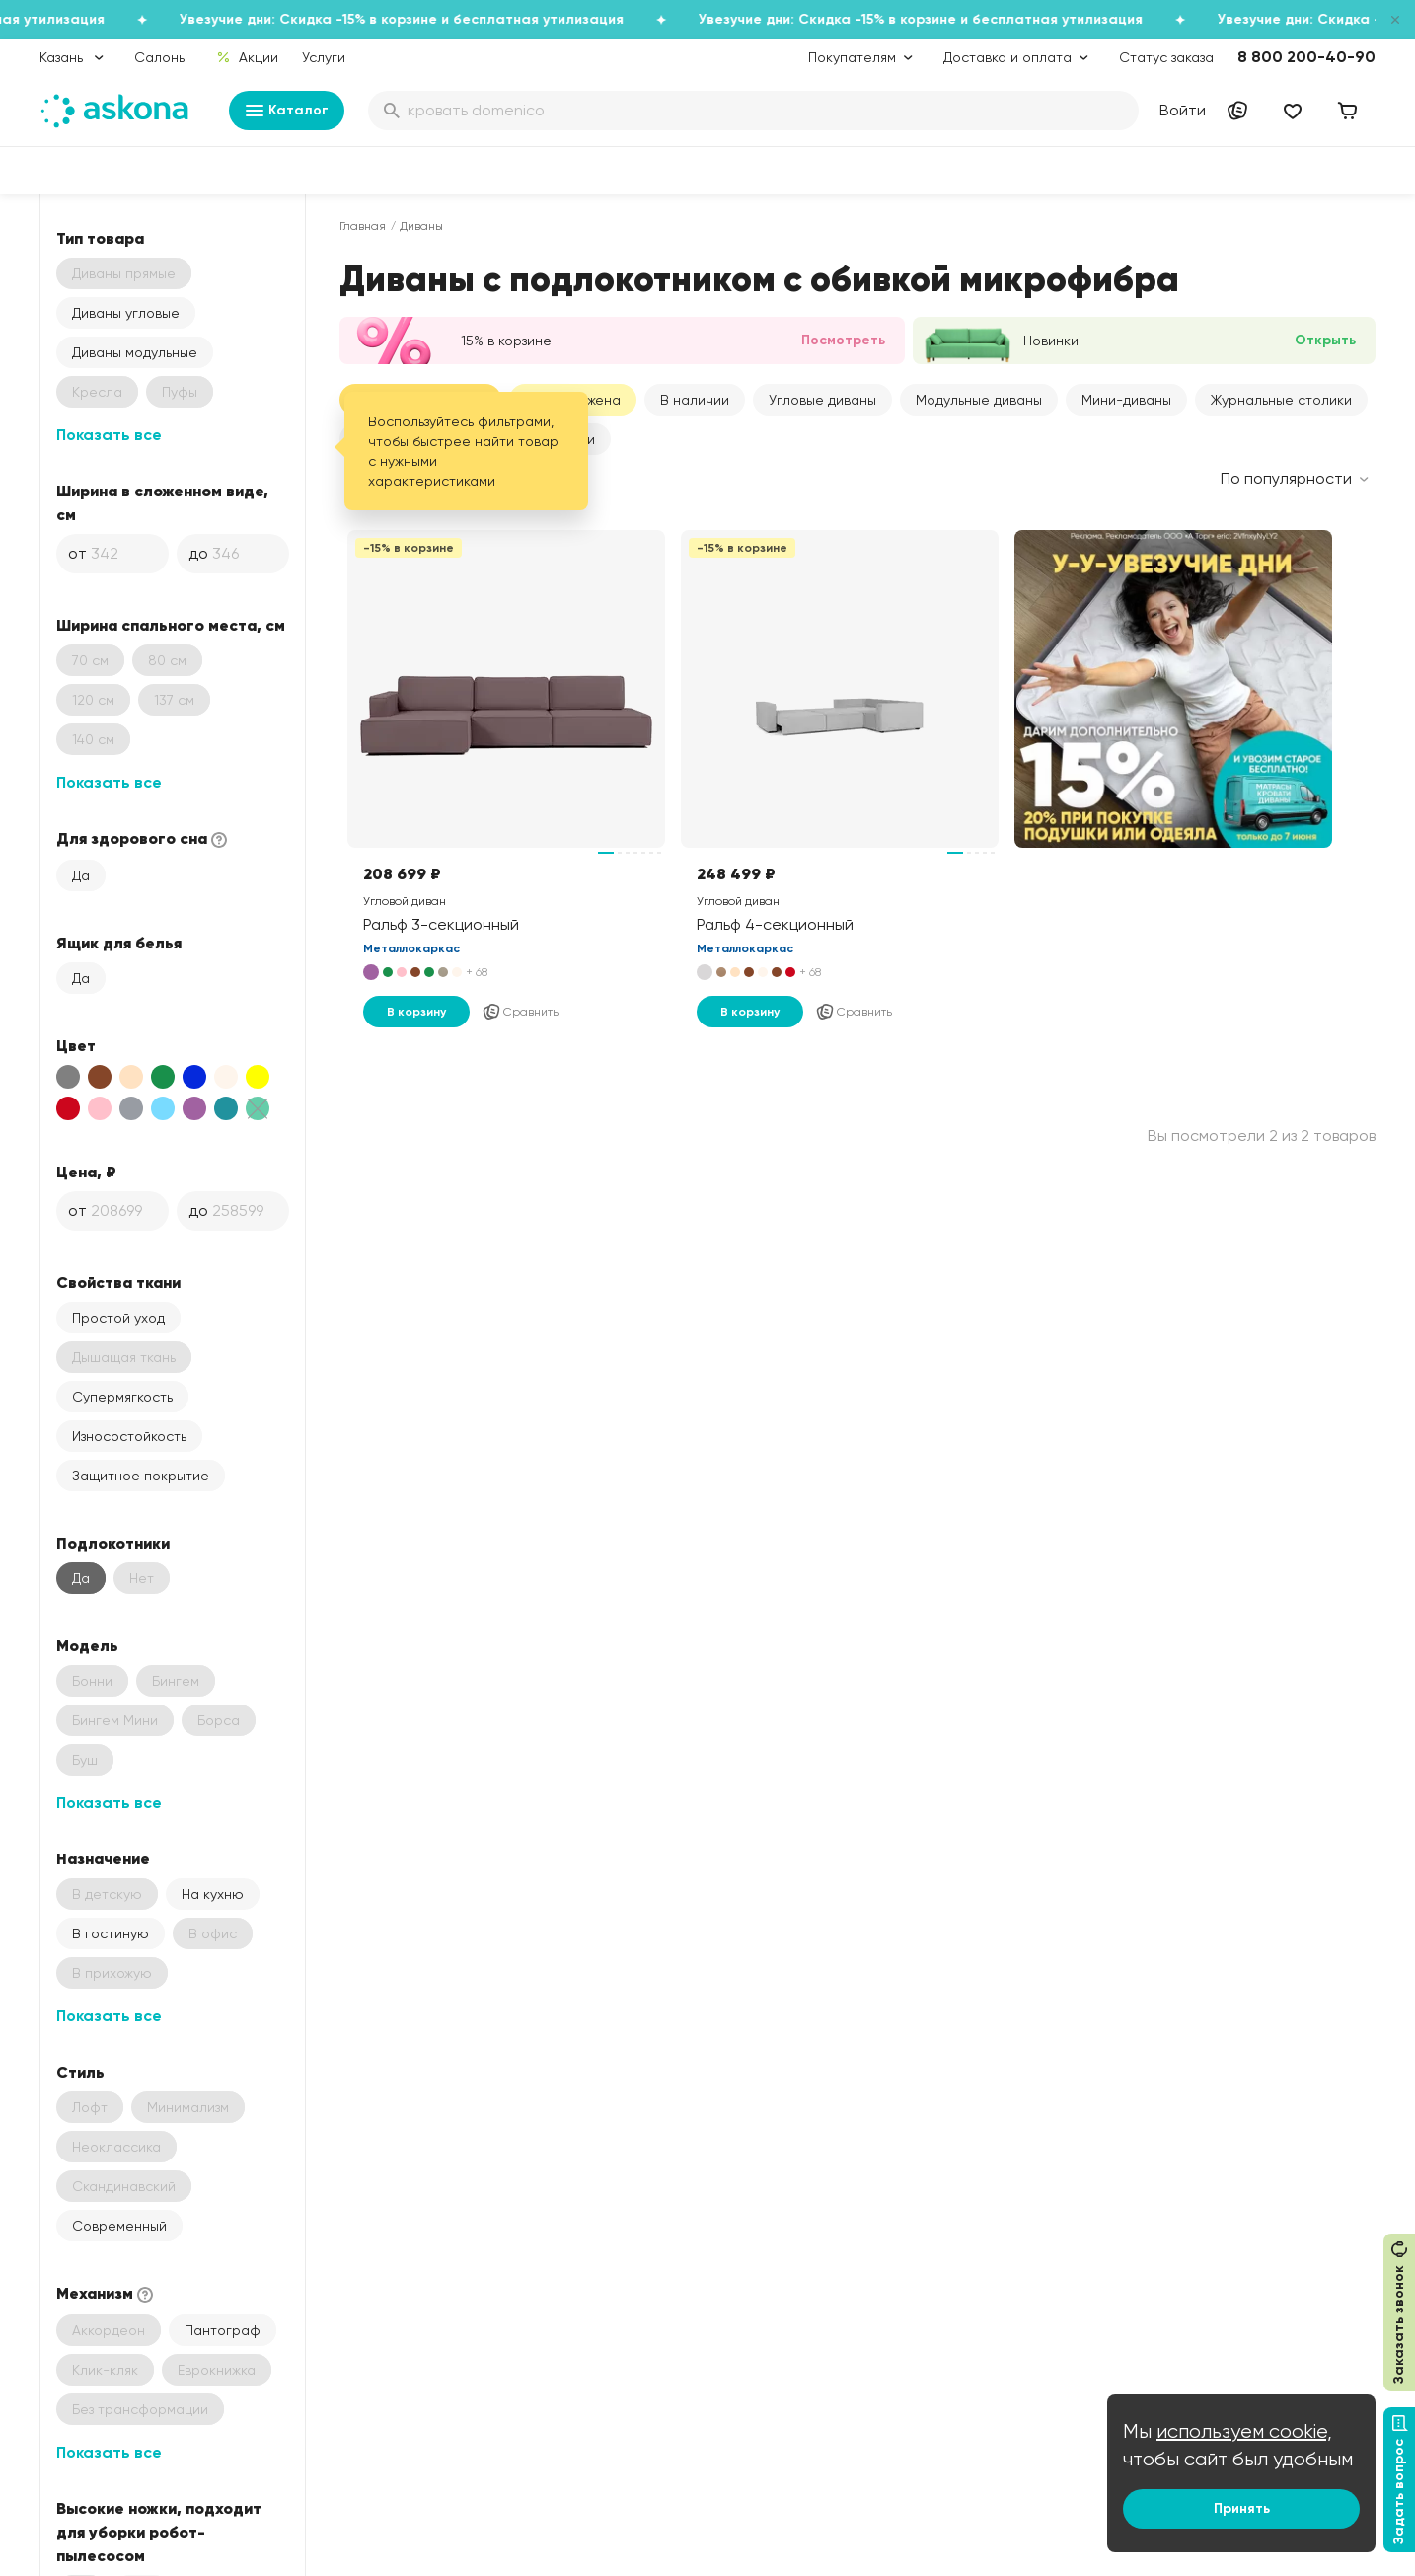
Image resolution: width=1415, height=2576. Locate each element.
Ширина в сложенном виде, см (162, 502)
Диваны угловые (126, 313)
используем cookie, (1244, 2431)
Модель (87, 1645)
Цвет (76, 1045)
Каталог (287, 110)
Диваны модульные (134, 352)
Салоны (160, 57)
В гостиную (110, 1933)
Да (81, 875)
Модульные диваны (979, 400)
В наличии (694, 400)
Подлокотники (113, 1543)
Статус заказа (1166, 57)
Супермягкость (122, 1396)
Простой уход (118, 1318)
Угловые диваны (822, 400)
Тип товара (100, 238)
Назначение (103, 1858)
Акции (247, 57)
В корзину (416, 1012)
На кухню (213, 1894)
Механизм (106, 2294)
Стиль (80, 2072)
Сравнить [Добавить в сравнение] (520, 1012)
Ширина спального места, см (170, 625)
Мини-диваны (1126, 400)
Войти (1182, 110)
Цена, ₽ (86, 1171)
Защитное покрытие (140, 1475)
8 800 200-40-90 (1306, 56)
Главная (362, 226)
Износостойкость (129, 1436)
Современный (119, 2226)
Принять (1242, 2508)
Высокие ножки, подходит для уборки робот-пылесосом (158, 2531)
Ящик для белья (119, 942)
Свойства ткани (118, 1282)
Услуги (323, 57)
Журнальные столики (1281, 400)
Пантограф (223, 2330)
